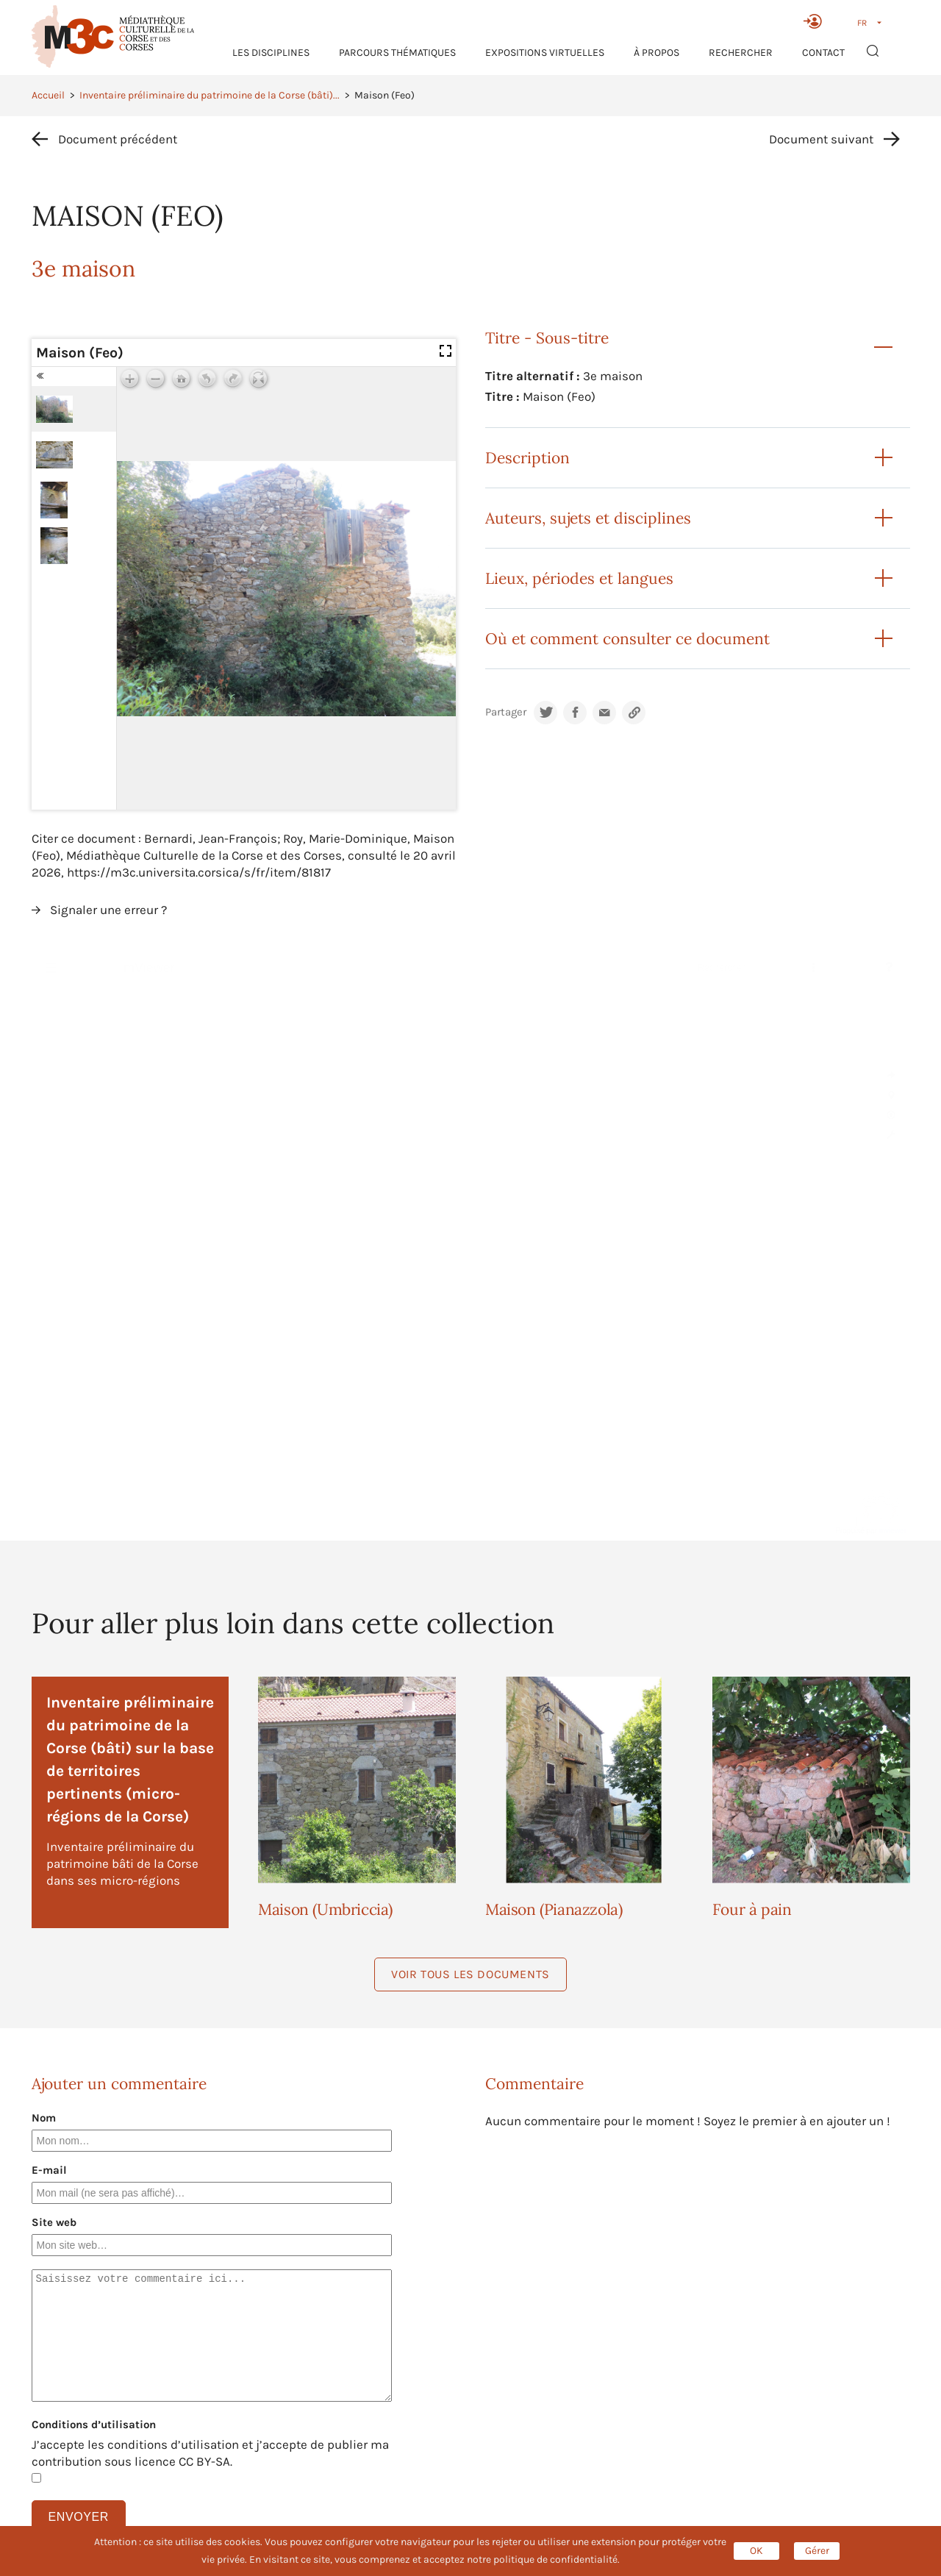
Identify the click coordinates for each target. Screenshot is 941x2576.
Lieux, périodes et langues (579, 578)
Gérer (817, 2550)
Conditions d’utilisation (94, 2424)
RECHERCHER (741, 52)
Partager (505, 712)
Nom (44, 2117)
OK (756, 2550)
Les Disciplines (271, 52)
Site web (54, 2222)
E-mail (49, 2170)
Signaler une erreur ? (108, 909)
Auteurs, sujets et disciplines (588, 518)
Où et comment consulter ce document (627, 639)
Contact (823, 52)
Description (527, 458)
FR (862, 23)
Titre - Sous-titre (547, 338)
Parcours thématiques (397, 52)
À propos (656, 52)
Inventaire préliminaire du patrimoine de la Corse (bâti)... (209, 95)
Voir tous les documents (470, 1974)
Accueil (48, 95)
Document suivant (821, 139)
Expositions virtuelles (544, 52)
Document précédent (117, 139)
